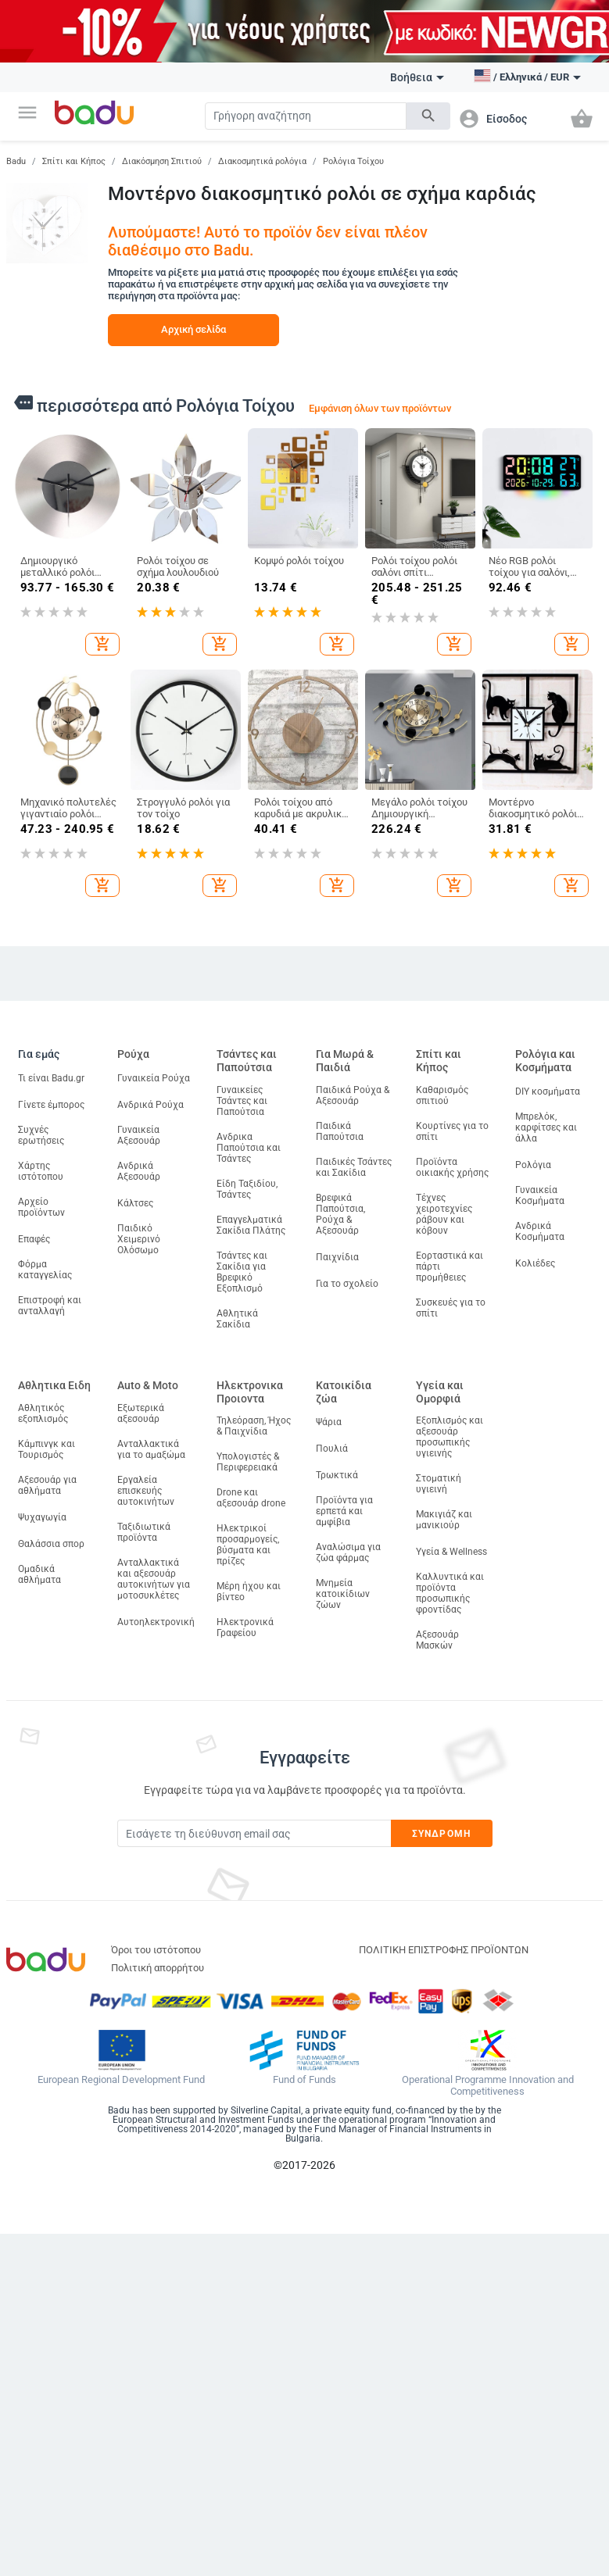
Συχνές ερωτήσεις (41, 1135)
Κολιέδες (535, 1263)
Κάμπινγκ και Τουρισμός (46, 1449)
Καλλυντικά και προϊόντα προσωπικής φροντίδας (450, 1593)
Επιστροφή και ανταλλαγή (49, 1306)
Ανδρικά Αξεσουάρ (138, 1171)
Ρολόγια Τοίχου (353, 161)
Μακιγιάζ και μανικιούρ (444, 1520)
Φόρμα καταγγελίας (45, 1270)
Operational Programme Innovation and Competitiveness (488, 2085)
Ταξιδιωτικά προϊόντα (143, 1532)
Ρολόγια (533, 1164)
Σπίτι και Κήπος (74, 161)
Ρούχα (133, 1054)
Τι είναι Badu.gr (51, 1078)
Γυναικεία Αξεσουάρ (138, 1135)
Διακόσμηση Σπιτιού (162, 161)
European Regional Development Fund (121, 2079)
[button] (27, 112)
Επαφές (34, 1239)
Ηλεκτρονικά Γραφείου (245, 1627)
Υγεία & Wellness (451, 1551)
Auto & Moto (147, 1385)
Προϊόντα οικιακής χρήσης (452, 1167)
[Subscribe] (254, 1833)
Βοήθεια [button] (417, 77)
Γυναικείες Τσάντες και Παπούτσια (242, 1100)
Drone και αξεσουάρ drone (251, 1498)
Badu (16, 161)
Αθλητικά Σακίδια (237, 1319)
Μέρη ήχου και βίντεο (249, 1591)
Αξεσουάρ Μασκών (437, 1640)
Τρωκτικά (337, 1475)
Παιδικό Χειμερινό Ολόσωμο (138, 1239)
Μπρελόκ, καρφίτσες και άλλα (546, 1127)
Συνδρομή (441, 1833)
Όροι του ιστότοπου (156, 1950)
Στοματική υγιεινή (438, 1484)
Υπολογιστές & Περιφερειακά (248, 1462)
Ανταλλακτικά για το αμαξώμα (151, 1449)
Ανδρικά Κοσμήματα (539, 1231)
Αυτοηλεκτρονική (156, 1622)
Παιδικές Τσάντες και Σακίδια (354, 1167)
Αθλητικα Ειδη (54, 1385)
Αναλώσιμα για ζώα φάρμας (348, 1552)
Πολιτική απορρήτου (157, 1968)
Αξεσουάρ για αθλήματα (47, 1485)
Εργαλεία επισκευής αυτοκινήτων (145, 1490)
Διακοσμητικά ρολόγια (262, 161)
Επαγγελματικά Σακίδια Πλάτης (251, 1225)
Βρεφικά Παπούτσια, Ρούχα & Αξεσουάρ (340, 1214)
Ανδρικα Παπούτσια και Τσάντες (249, 1147)
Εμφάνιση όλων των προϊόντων (380, 408)
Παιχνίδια (337, 1257)
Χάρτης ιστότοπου (40, 1171)
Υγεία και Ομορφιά (440, 1392)
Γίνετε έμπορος (51, 1104)
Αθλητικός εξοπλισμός (43, 1413)
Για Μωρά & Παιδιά (345, 1061)
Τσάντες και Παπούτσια (247, 1061)
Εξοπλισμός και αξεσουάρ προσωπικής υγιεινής (449, 1437)
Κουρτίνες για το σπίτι (452, 1131)
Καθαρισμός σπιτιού (442, 1095)
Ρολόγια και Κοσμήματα (545, 1061)
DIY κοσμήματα (547, 1091)
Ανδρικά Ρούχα (150, 1104)
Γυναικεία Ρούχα (153, 1078)
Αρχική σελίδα (193, 329)
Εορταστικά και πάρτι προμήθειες (449, 1266)
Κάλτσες (135, 1203)
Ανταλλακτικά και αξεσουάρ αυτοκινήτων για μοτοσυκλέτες (153, 1579)
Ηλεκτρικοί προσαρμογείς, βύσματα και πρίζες (248, 1545)
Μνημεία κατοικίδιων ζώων (343, 1593)
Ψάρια (329, 1422)
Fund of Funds (304, 2079)
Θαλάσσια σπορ (51, 1543)
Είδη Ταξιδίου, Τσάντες (247, 1189)
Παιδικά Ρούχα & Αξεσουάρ (352, 1095)
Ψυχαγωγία (42, 1517)
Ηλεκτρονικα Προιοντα (250, 1392)
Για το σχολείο (347, 1283)
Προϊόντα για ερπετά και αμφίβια (344, 1511)
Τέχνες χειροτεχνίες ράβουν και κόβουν (444, 1214)
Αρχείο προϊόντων (41, 1207)
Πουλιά (332, 1448)
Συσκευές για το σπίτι (450, 1308)
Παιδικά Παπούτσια (340, 1131)
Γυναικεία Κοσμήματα (539, 1195)
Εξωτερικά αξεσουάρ (140, 1413)
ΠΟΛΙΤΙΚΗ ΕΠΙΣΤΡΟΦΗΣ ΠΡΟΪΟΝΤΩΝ (443, 1950)
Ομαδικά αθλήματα (39, 1574)
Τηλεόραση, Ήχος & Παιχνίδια (254, 1426)
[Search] (306, 116)
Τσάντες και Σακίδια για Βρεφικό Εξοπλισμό (242, 1272)
